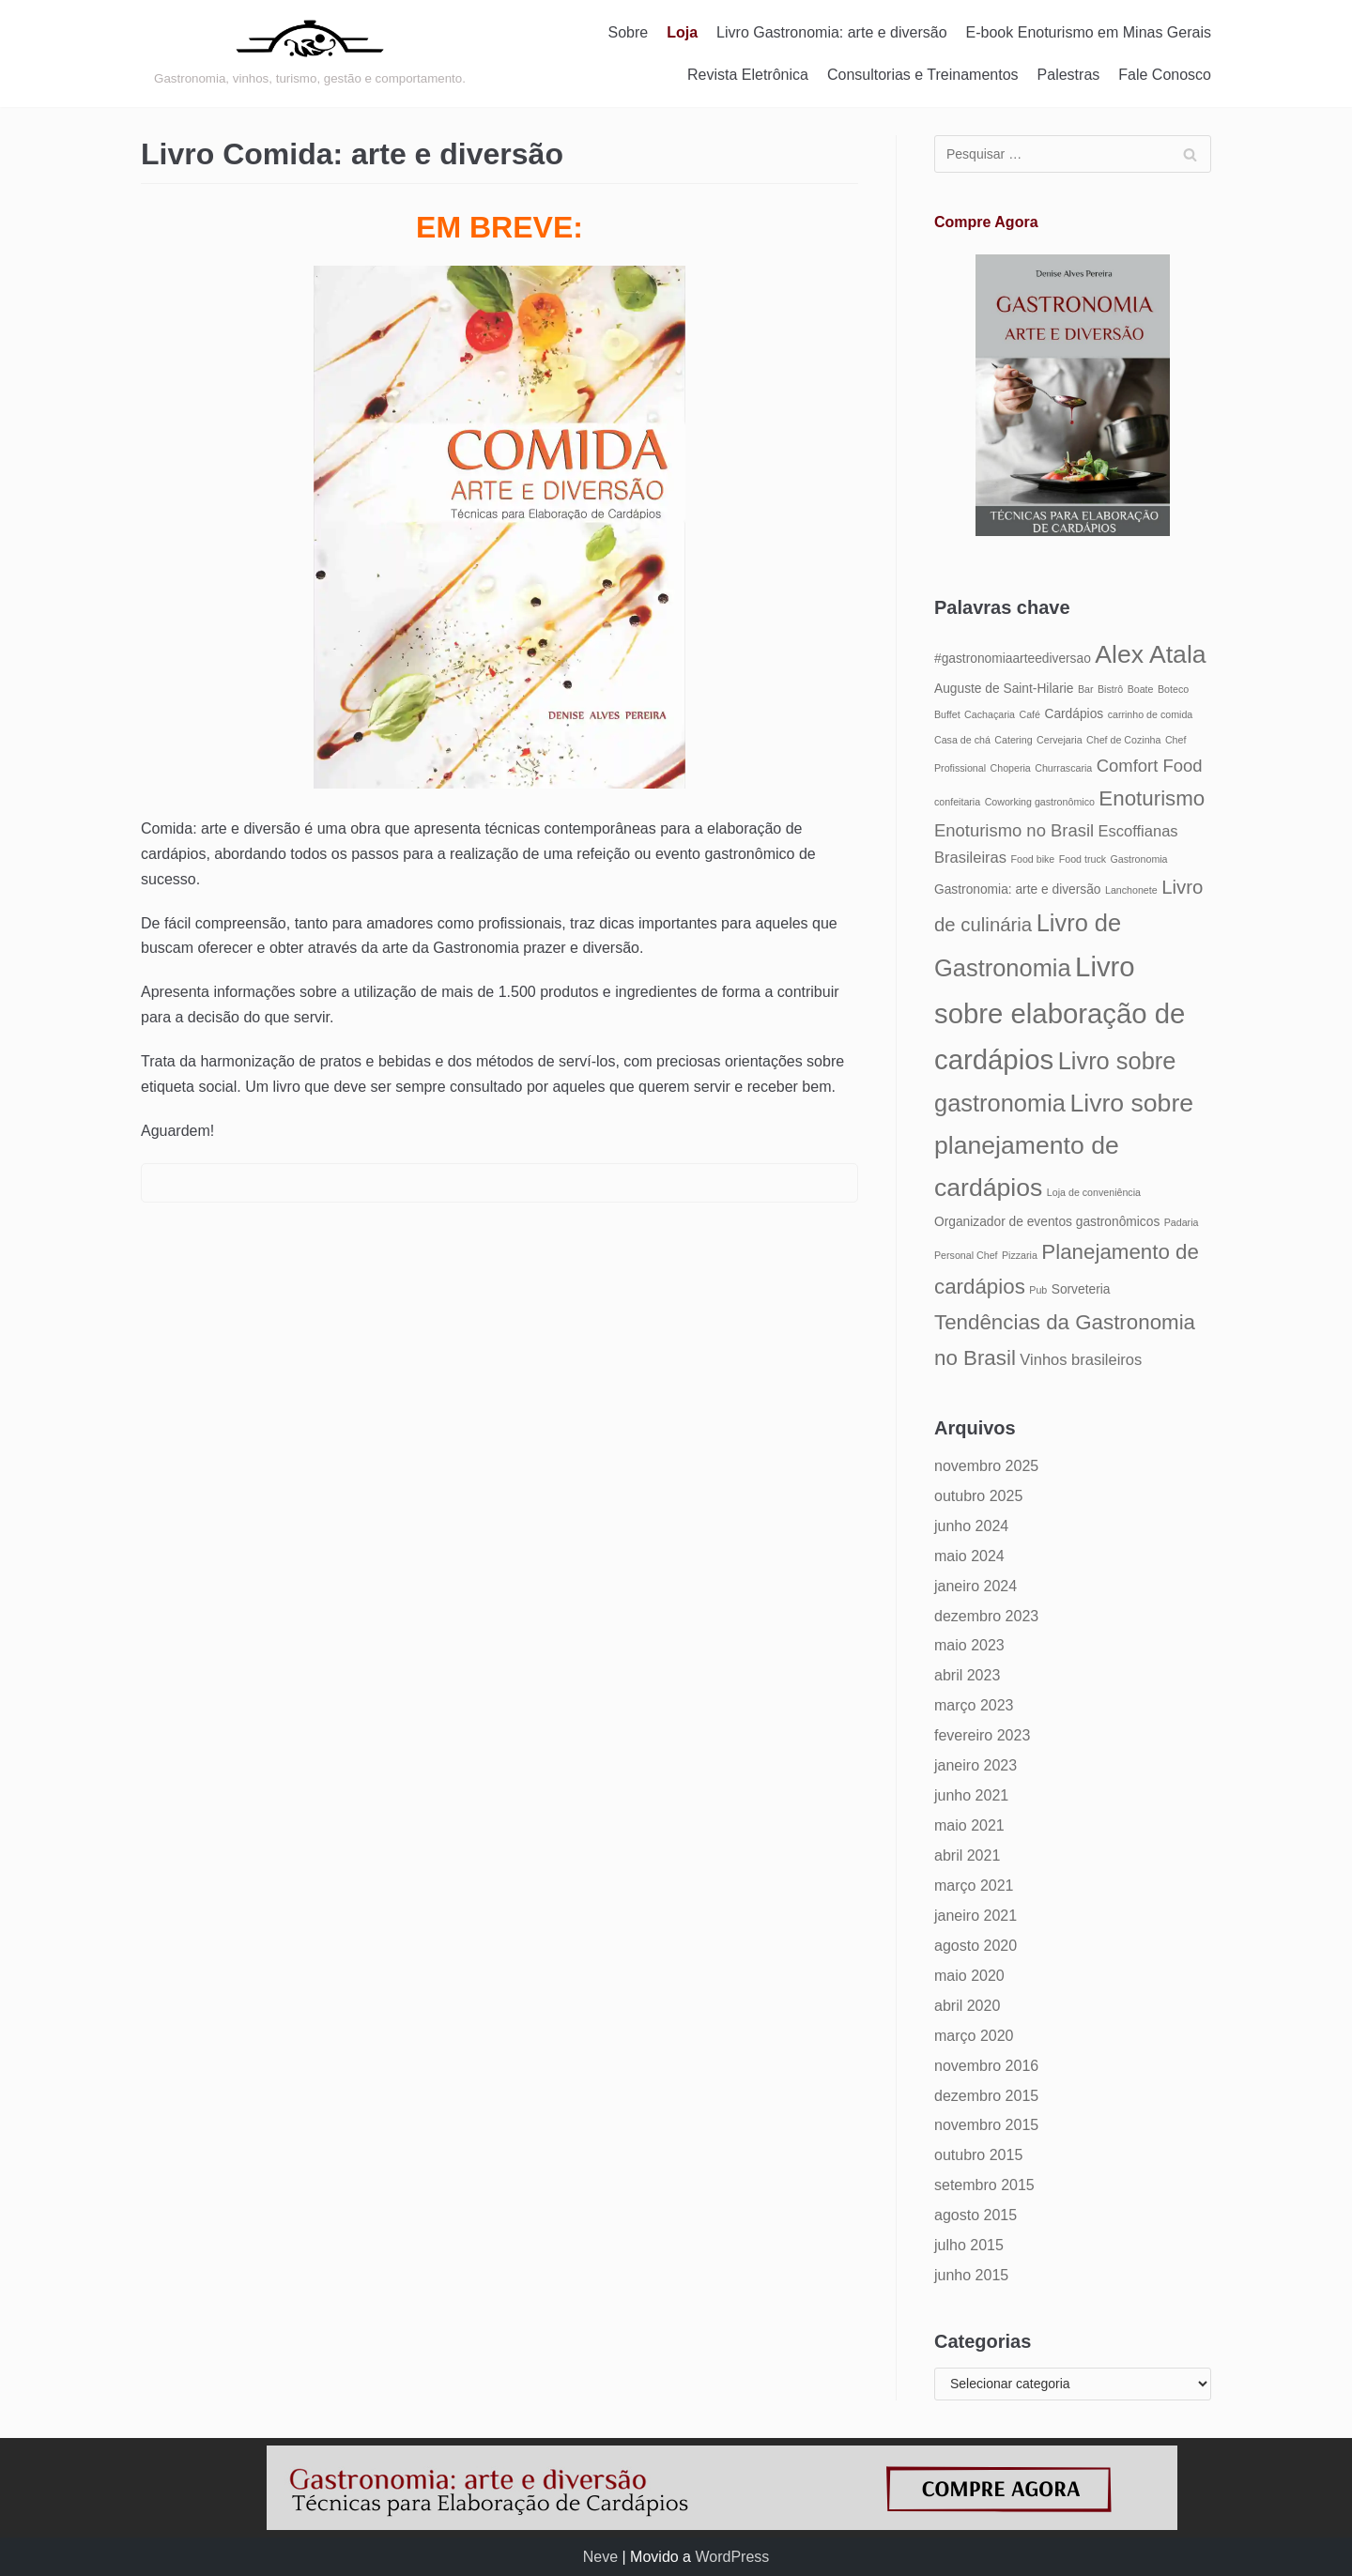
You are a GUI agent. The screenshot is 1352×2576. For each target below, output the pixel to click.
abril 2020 (967, 2006)
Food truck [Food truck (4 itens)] (1082, 859)
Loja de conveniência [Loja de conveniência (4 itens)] (1094, 1192)
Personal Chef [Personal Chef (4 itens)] (966, 1255)
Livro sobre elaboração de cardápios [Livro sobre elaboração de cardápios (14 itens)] (1059, 1013)
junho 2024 (971, 1526)
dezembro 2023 (986, 1616)
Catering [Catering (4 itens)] (1013, 739)
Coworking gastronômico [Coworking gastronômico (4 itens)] (1040, 801)
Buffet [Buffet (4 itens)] (947, 714)
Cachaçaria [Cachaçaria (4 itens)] (989, 714)
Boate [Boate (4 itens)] (1141, 689)
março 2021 (974, 1886)
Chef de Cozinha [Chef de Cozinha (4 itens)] (1123, 739)
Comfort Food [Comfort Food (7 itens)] (1150, 765)
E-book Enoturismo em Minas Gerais (1088, 32)
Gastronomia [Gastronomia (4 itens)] (1139, 859)
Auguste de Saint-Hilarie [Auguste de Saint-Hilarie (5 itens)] (1003, 689)
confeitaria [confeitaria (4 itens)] (957, 801)
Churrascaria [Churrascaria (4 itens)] (1063, 768)
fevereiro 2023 (982, 1735)
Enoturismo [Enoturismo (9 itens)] (1151, 798)
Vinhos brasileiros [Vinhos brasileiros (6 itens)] (1081, 1359)
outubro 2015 (978, 2155)
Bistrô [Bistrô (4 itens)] (1110, 689)
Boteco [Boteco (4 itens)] (1173, 689)
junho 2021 (971, 1795)
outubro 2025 (978, 1496)
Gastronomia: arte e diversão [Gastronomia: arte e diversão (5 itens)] (1017, 889)
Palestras (1068, 75)
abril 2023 (967, 1675)
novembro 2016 (986, 2066)
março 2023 (974, 1705)
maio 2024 (969, 1556)
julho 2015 (969, 2245)
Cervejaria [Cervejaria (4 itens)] (1060, 739)
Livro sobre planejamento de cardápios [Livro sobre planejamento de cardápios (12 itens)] (1063, 1145)
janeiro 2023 (975, 1765)
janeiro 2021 (975, 1916)
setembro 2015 (984, 2185)
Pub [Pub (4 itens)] (1038, 1290)
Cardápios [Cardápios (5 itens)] (1073, 714)
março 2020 (974, 2036)
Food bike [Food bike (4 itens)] (1032, 859)
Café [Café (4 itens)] (1029, 714)
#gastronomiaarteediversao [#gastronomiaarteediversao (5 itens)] (1012, 659)
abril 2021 (967, 1855)
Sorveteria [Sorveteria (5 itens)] (1081, 1289)
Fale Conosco (1164, 75)
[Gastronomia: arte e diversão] (310, 53)
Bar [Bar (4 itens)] (1086, 689)
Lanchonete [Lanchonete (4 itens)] (1131, 890)
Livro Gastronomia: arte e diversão (831, 32)
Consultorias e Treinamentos (923, 75)
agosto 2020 (975, 1946)
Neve (600, 2557)
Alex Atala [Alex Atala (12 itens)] (1150, 654)
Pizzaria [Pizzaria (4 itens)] (1019, 1255)
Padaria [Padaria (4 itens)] (1181, 1222)
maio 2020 (969, 1976)
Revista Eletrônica (747, 75)
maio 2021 (969, 1825)
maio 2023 (969, 1645)
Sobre (628, 32)
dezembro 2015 (986, 2096)
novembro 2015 (986, 2125)
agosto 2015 (975, 2215)
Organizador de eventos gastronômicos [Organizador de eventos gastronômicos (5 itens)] (1047, 1222)
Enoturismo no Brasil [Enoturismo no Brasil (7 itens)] (1014, 830)
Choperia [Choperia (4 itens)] (1011, 768)
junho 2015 (971, 2275)
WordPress (732, 2557)
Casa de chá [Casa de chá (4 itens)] (962, 739)
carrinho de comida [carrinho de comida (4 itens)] (1150, 714)
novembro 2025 (986, 1466)
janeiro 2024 (975, 1586)
